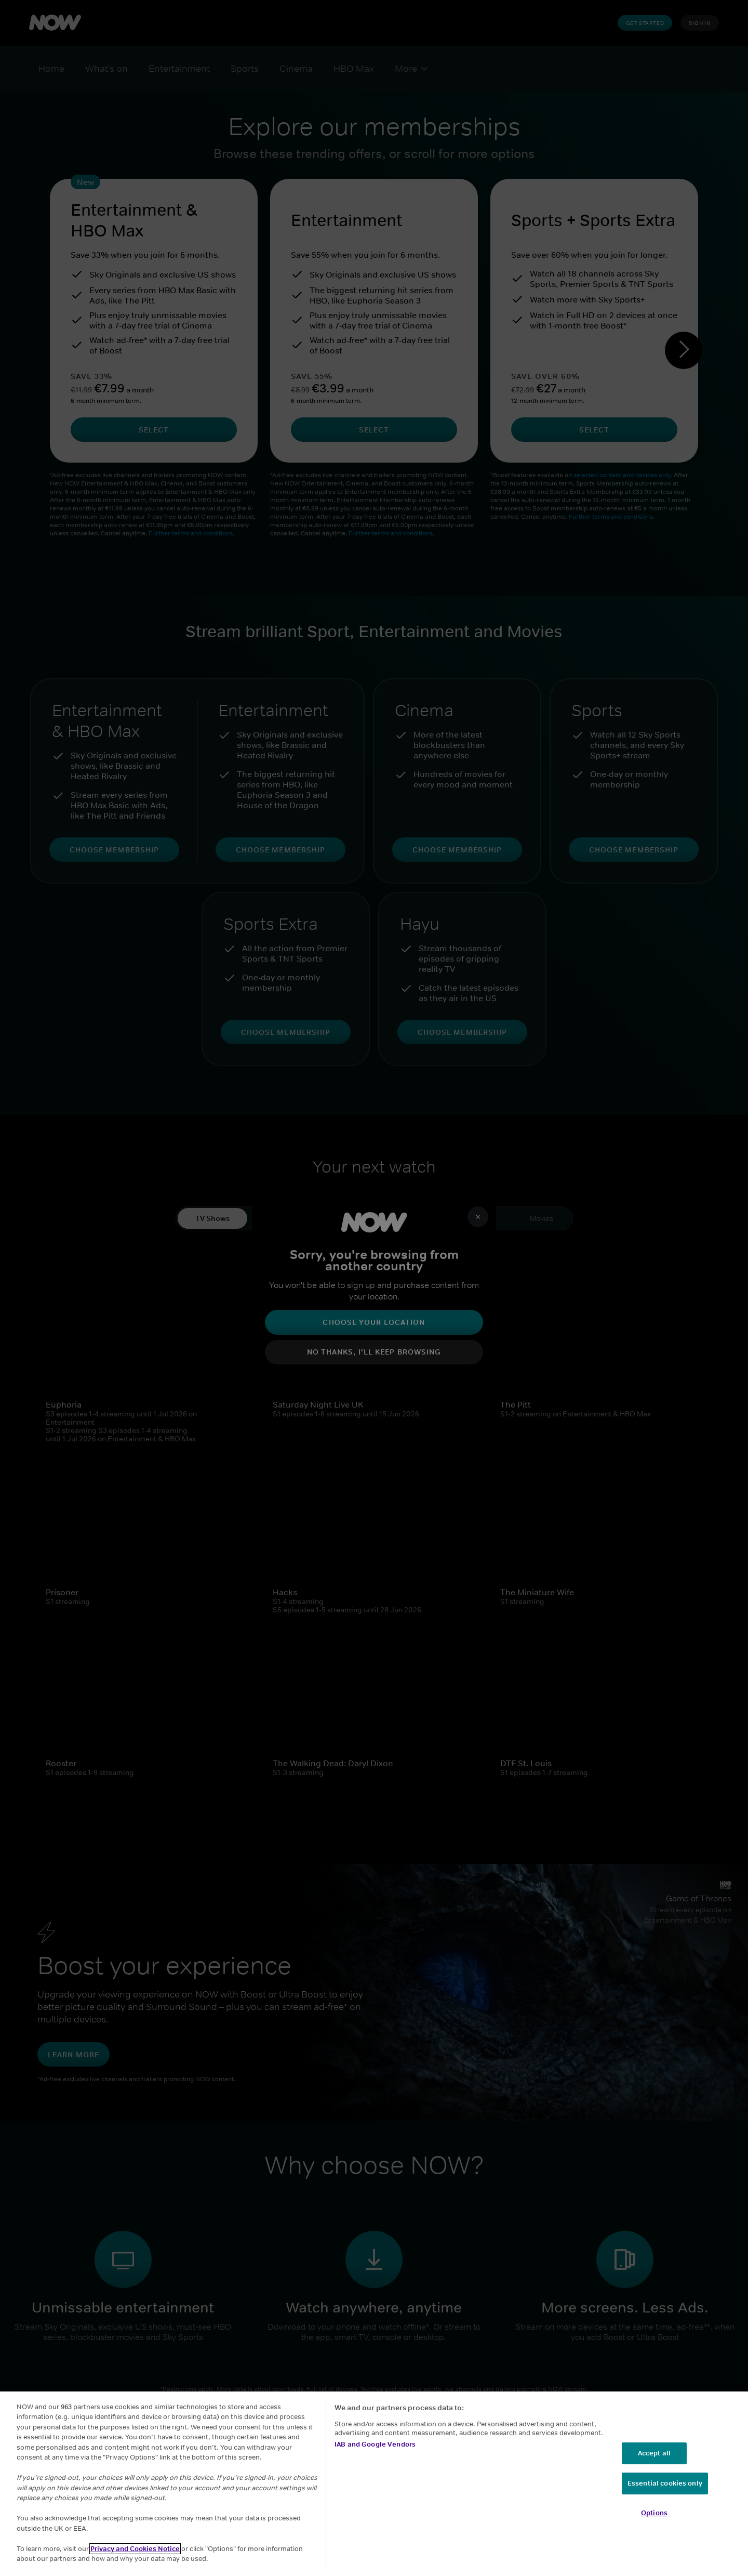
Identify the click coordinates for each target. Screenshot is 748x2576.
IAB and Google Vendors (375, 2444)
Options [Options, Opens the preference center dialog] (654, 2512)
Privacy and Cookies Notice (135, 2548)
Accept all (654, 2453)
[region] (374, 2483)
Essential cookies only (664, 2483)
